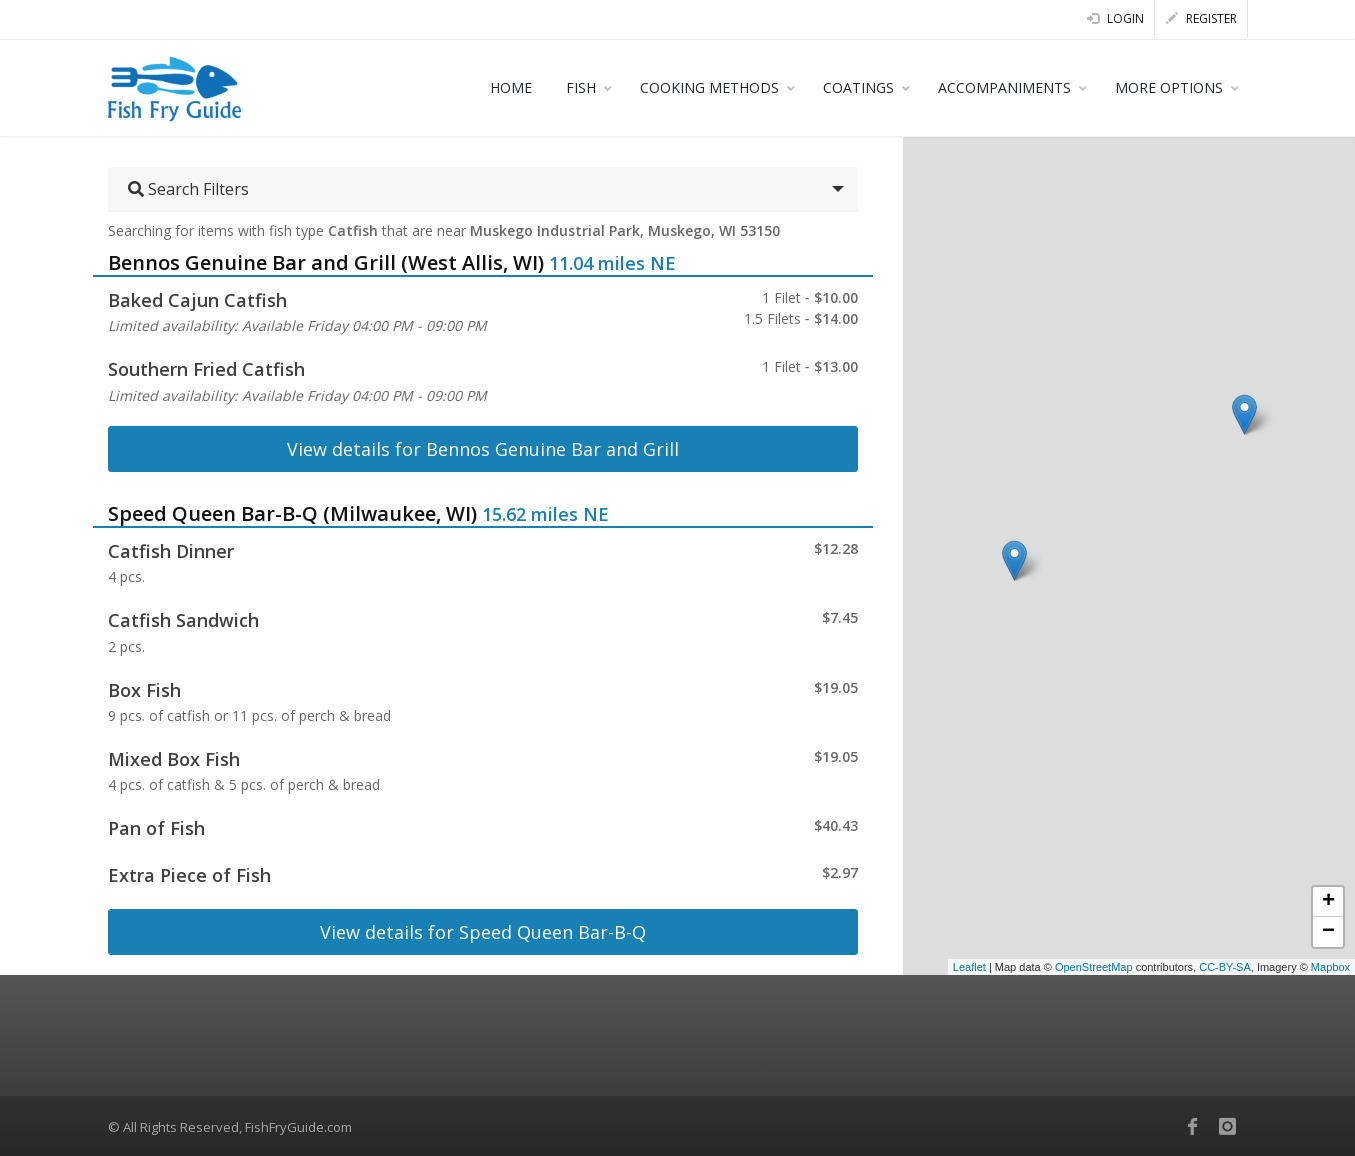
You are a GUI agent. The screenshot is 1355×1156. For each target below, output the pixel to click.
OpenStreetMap (1094, 967)
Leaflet (969, 967)
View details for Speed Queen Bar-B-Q (483, 932)
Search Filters (188, 189)
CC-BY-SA (1225, 967)
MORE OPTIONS (1169, 87)
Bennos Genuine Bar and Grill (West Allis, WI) (326, 262)
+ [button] (1328, 902)
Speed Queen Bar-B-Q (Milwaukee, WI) (292, 513)
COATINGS (858, 87)
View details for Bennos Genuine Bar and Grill (483, 449)
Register (1201, 18)
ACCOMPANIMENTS (1004, 87)
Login (1115, 18)
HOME (511, 87)
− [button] (1328, 932)
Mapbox (1330, 967)
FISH (581, 87)
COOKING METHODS (709, 87)
